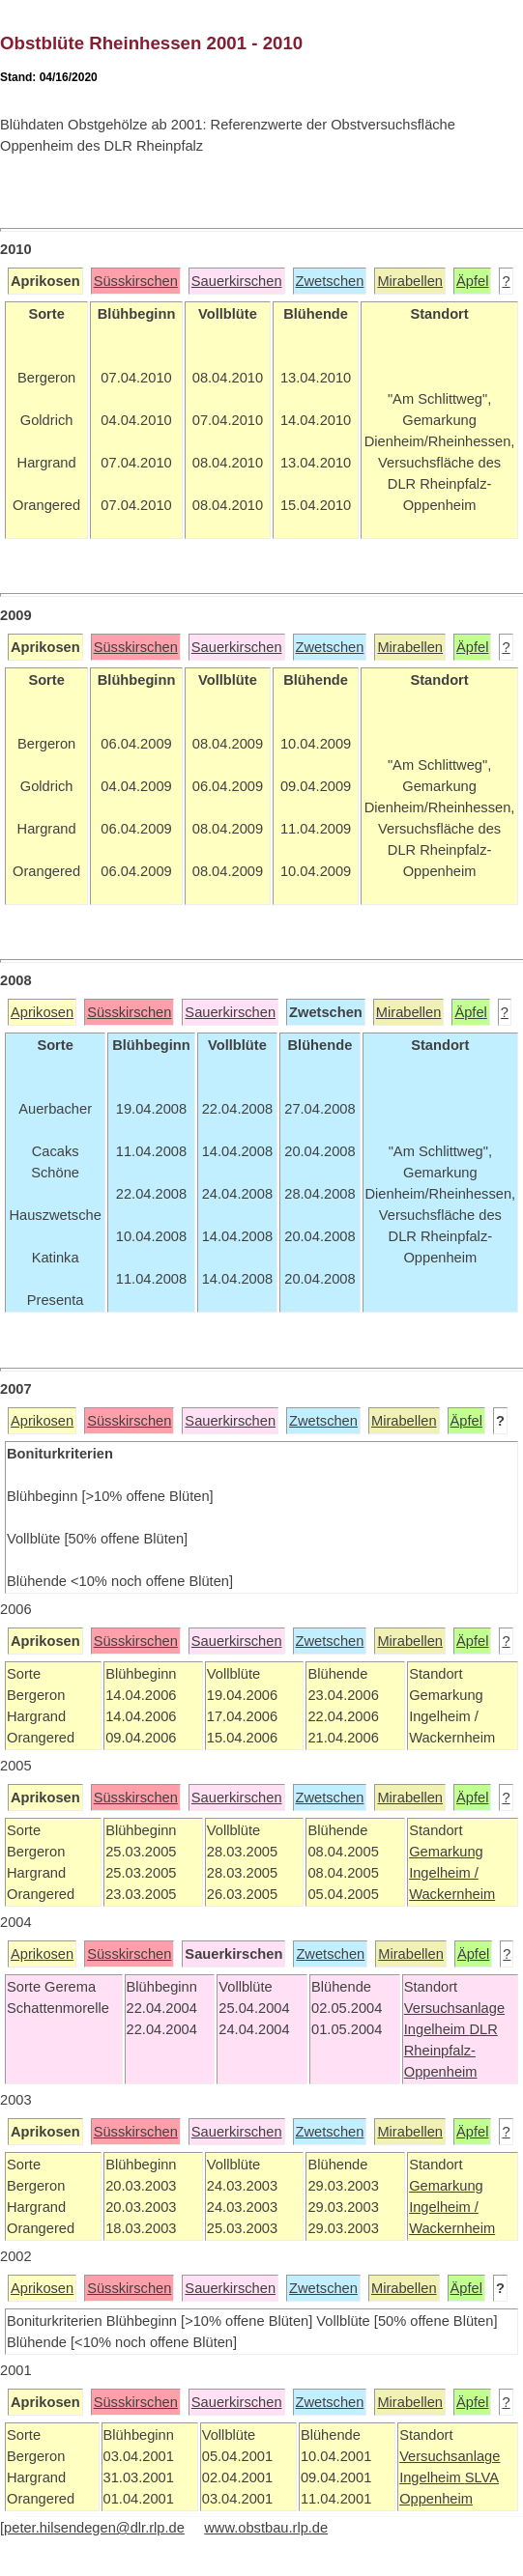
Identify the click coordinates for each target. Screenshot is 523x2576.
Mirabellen (410, 281)
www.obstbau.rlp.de (266, 2527)
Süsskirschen (136, 281)
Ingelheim (437, 2029)
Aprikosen (42, 1012)
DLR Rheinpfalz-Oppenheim (451, 2051)
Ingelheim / (444, 1873)
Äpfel (472, 281)
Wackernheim (452, 1894)
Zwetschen (330, 281)
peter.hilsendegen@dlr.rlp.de (94, 2527)
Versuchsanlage (454, 2008)
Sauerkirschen (236, 281)
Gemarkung (446, 1851)
